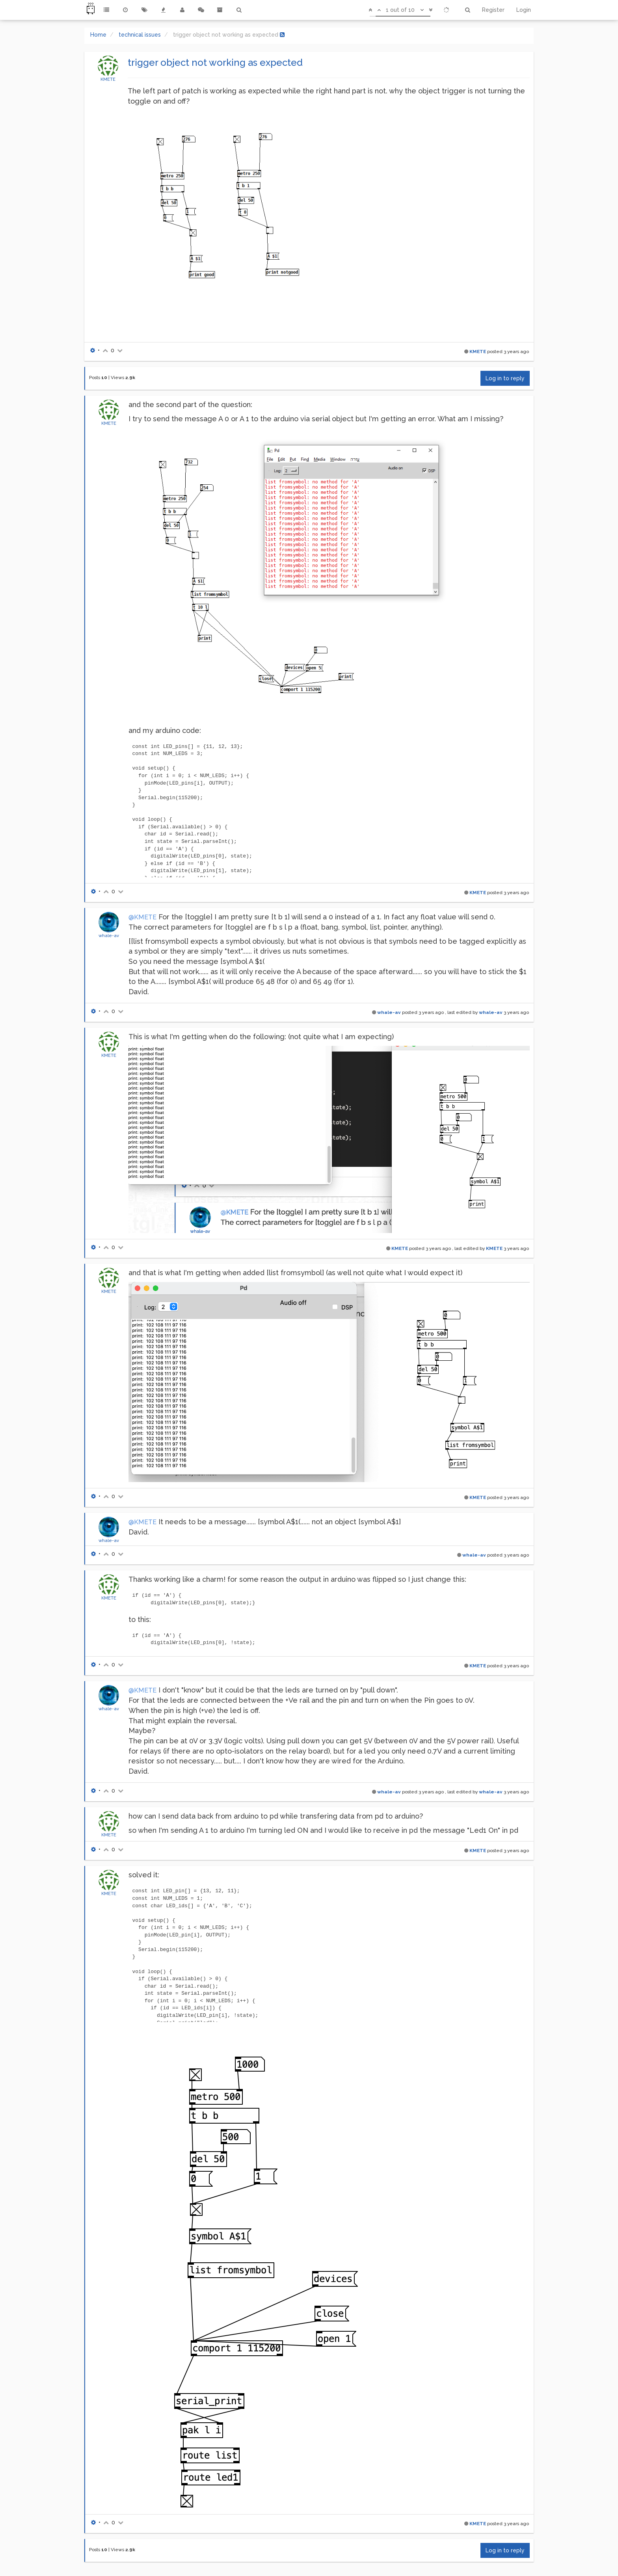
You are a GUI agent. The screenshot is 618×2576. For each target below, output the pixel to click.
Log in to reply (505, 378)
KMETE (108, 79)
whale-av (109, 935)
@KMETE (142, 917)
